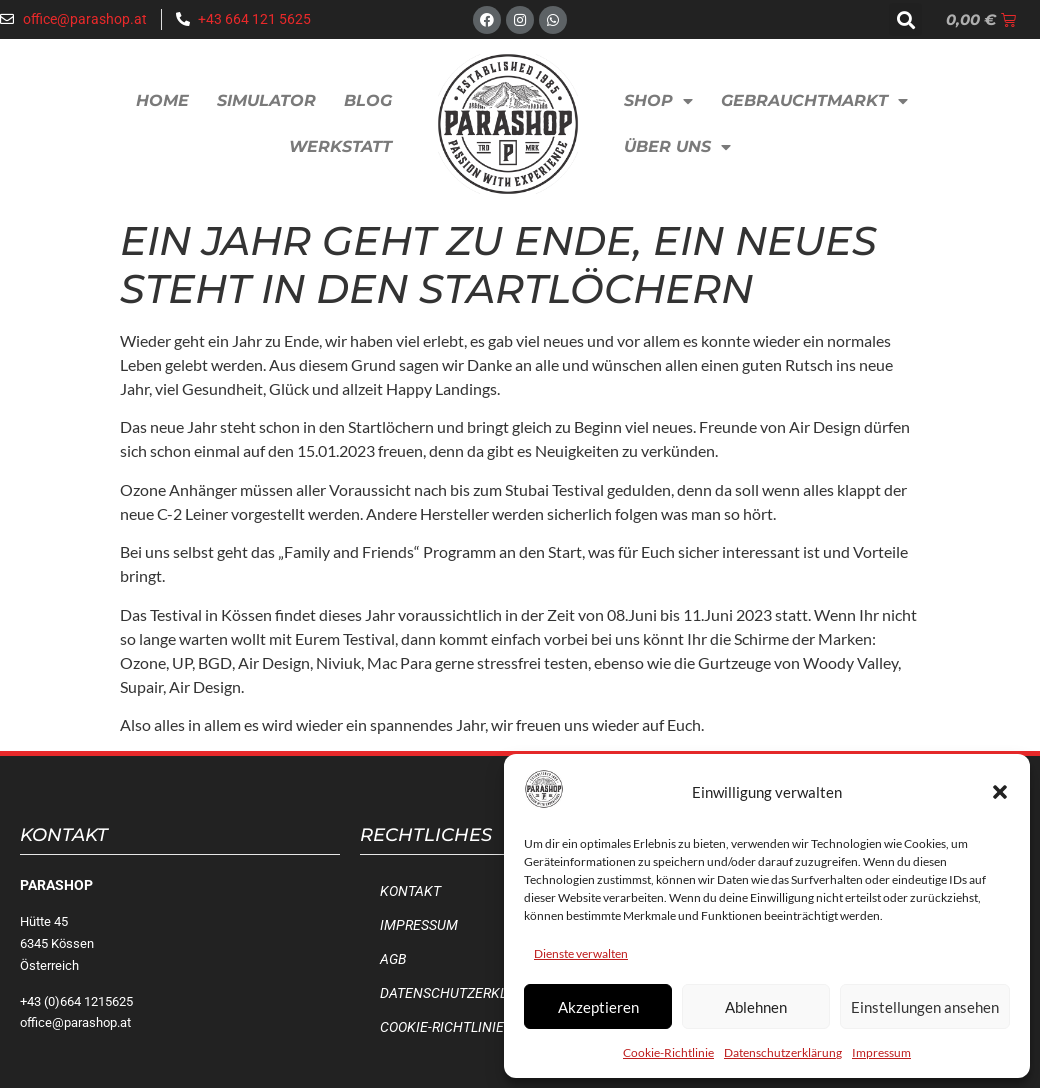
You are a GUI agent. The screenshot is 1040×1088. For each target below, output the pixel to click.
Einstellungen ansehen (925, 1007)
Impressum (881, 1052)
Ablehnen (756, 1007)
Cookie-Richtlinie (668, 1052)
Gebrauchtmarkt (814, 101)
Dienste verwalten (581, 953)
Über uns (677, 147)
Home (162, 100)
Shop (658, 101)
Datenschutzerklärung (783, 1052)
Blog (368, 100)
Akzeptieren (598, 1007)
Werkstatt (340, 146)
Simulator (266, 100)
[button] (1000, 792)
